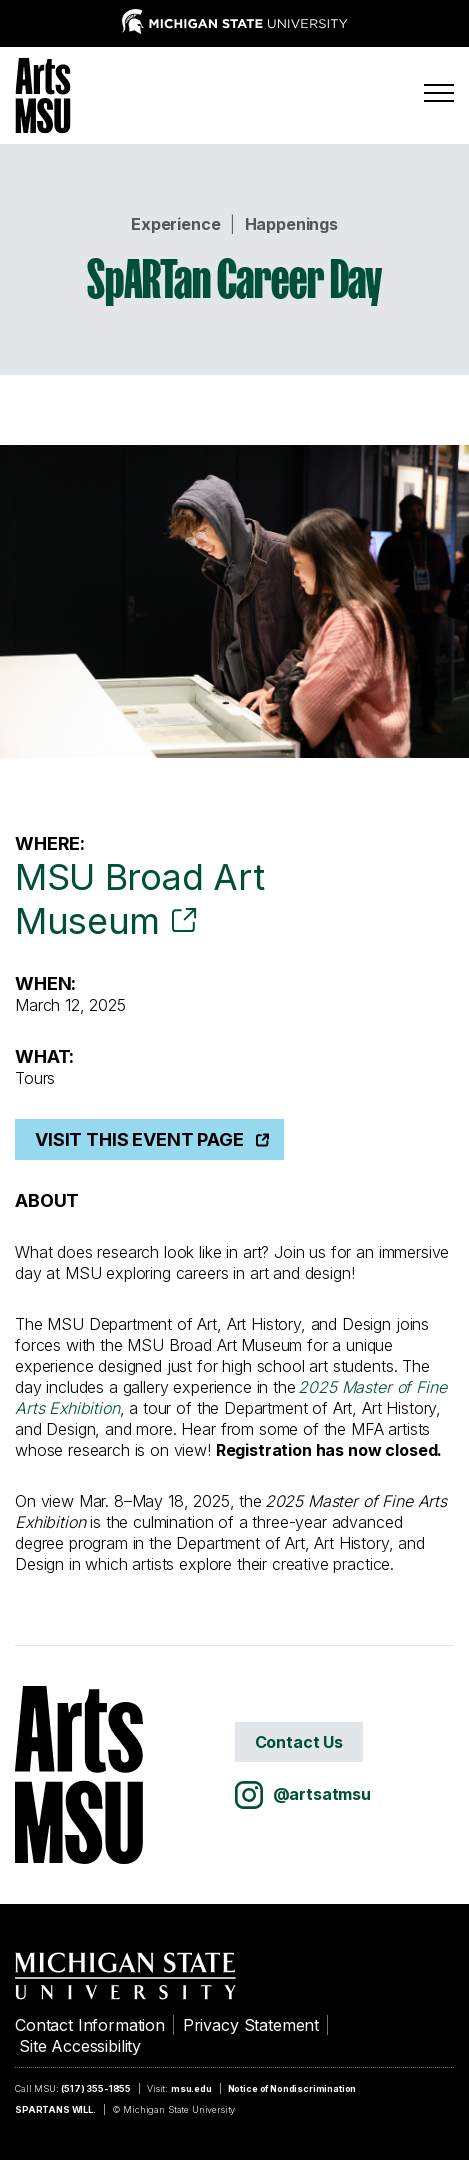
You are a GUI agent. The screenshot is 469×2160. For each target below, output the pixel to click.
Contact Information (90, 2025)
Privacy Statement (251, 2025)
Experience (175, 224)
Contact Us (299, 1742)
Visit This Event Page (139, 1139)
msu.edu (191, 2088)
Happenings (291, 224)
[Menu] (439, 93)
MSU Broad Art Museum (139, 899)
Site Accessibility (80, 2046)
